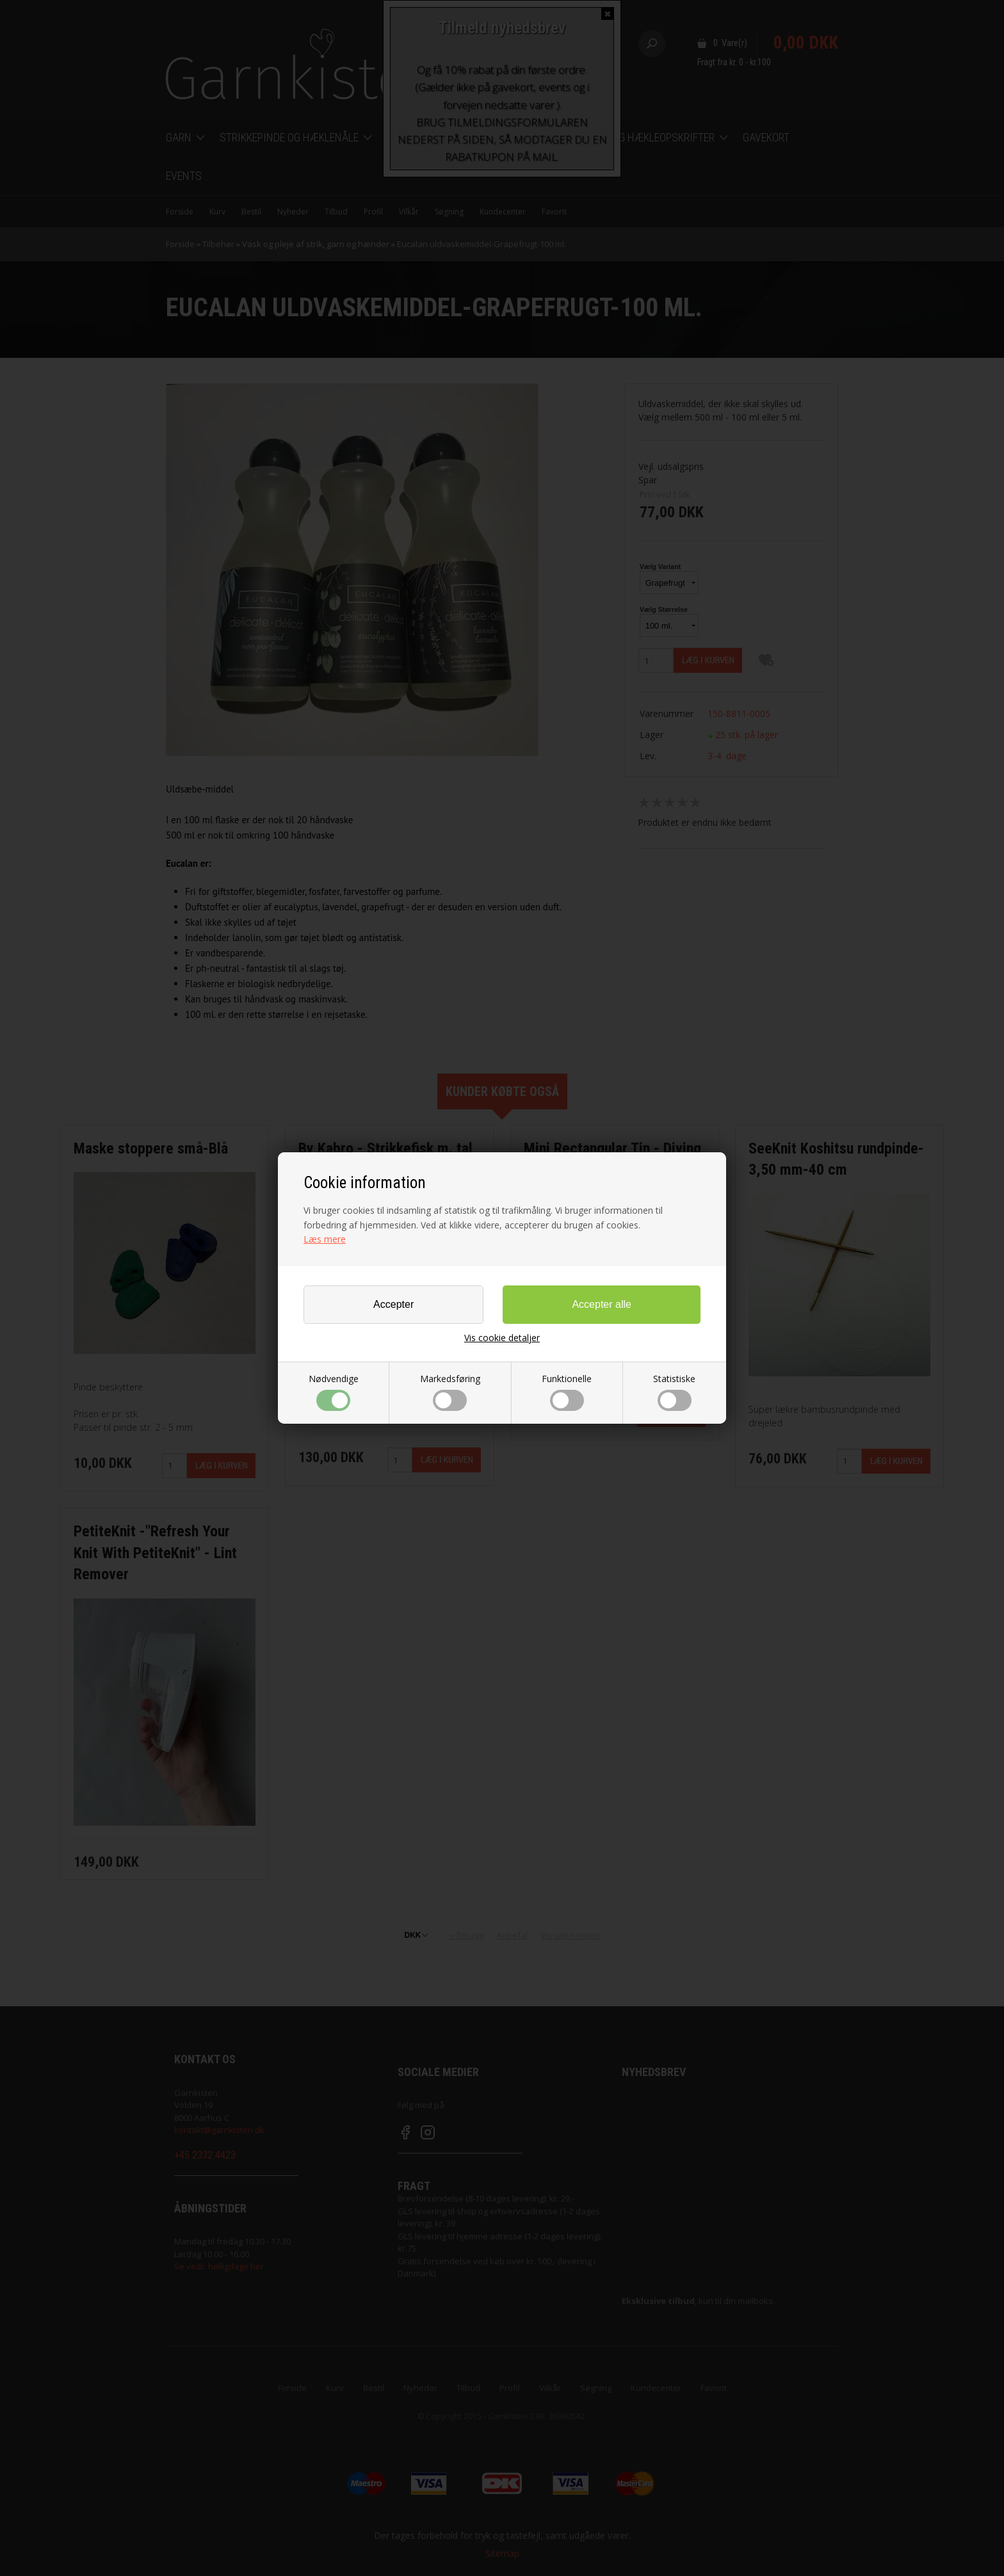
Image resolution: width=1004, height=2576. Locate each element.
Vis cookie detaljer (502, 1337)
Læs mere (325, 1239)
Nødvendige (334, 1392)
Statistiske (674, 1392)
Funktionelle (567, 1392)
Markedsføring (450, 1392)
